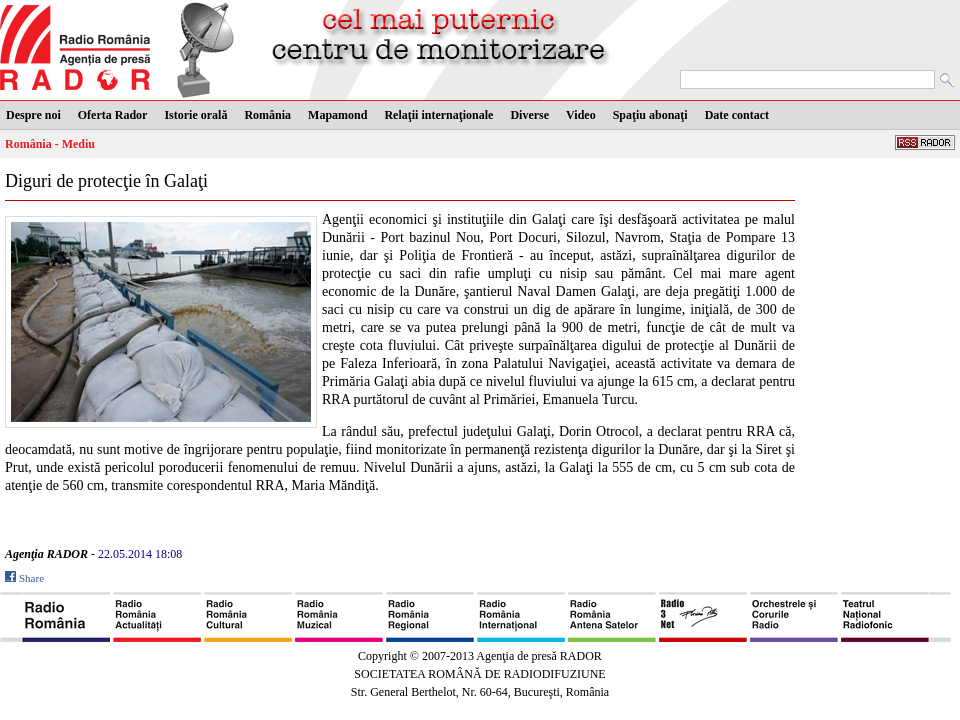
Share (31, 578)
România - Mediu (50, 144)
